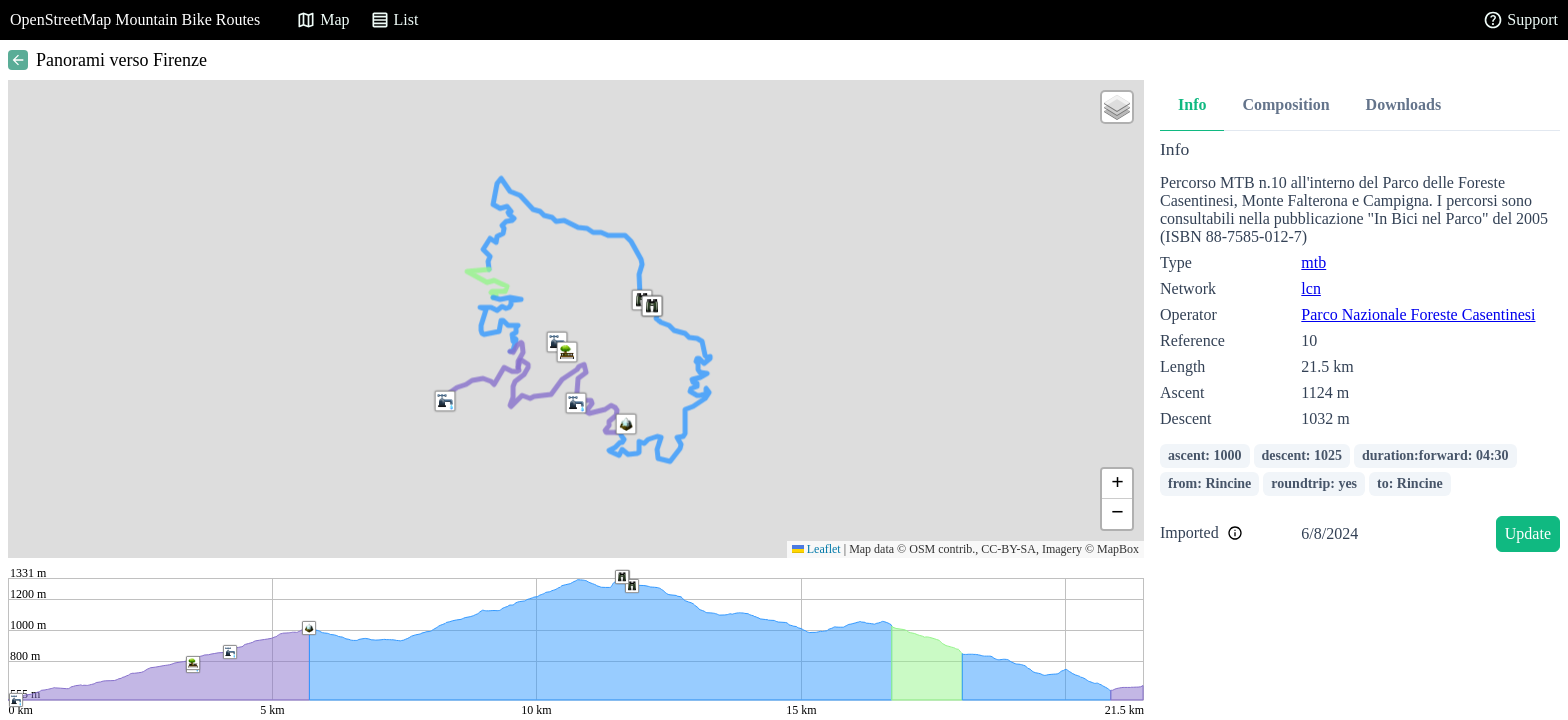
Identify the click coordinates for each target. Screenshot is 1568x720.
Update (1528, 533)
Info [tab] (1192, 104)
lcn (1311, 288)
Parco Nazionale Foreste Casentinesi (1418, 314)
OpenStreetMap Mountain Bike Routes (135, 19)
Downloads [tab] (1404, 104)
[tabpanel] (1360, 349)
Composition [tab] (1285, 104)
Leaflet (816, 549)
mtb (1313, 262)
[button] (626, 424)
